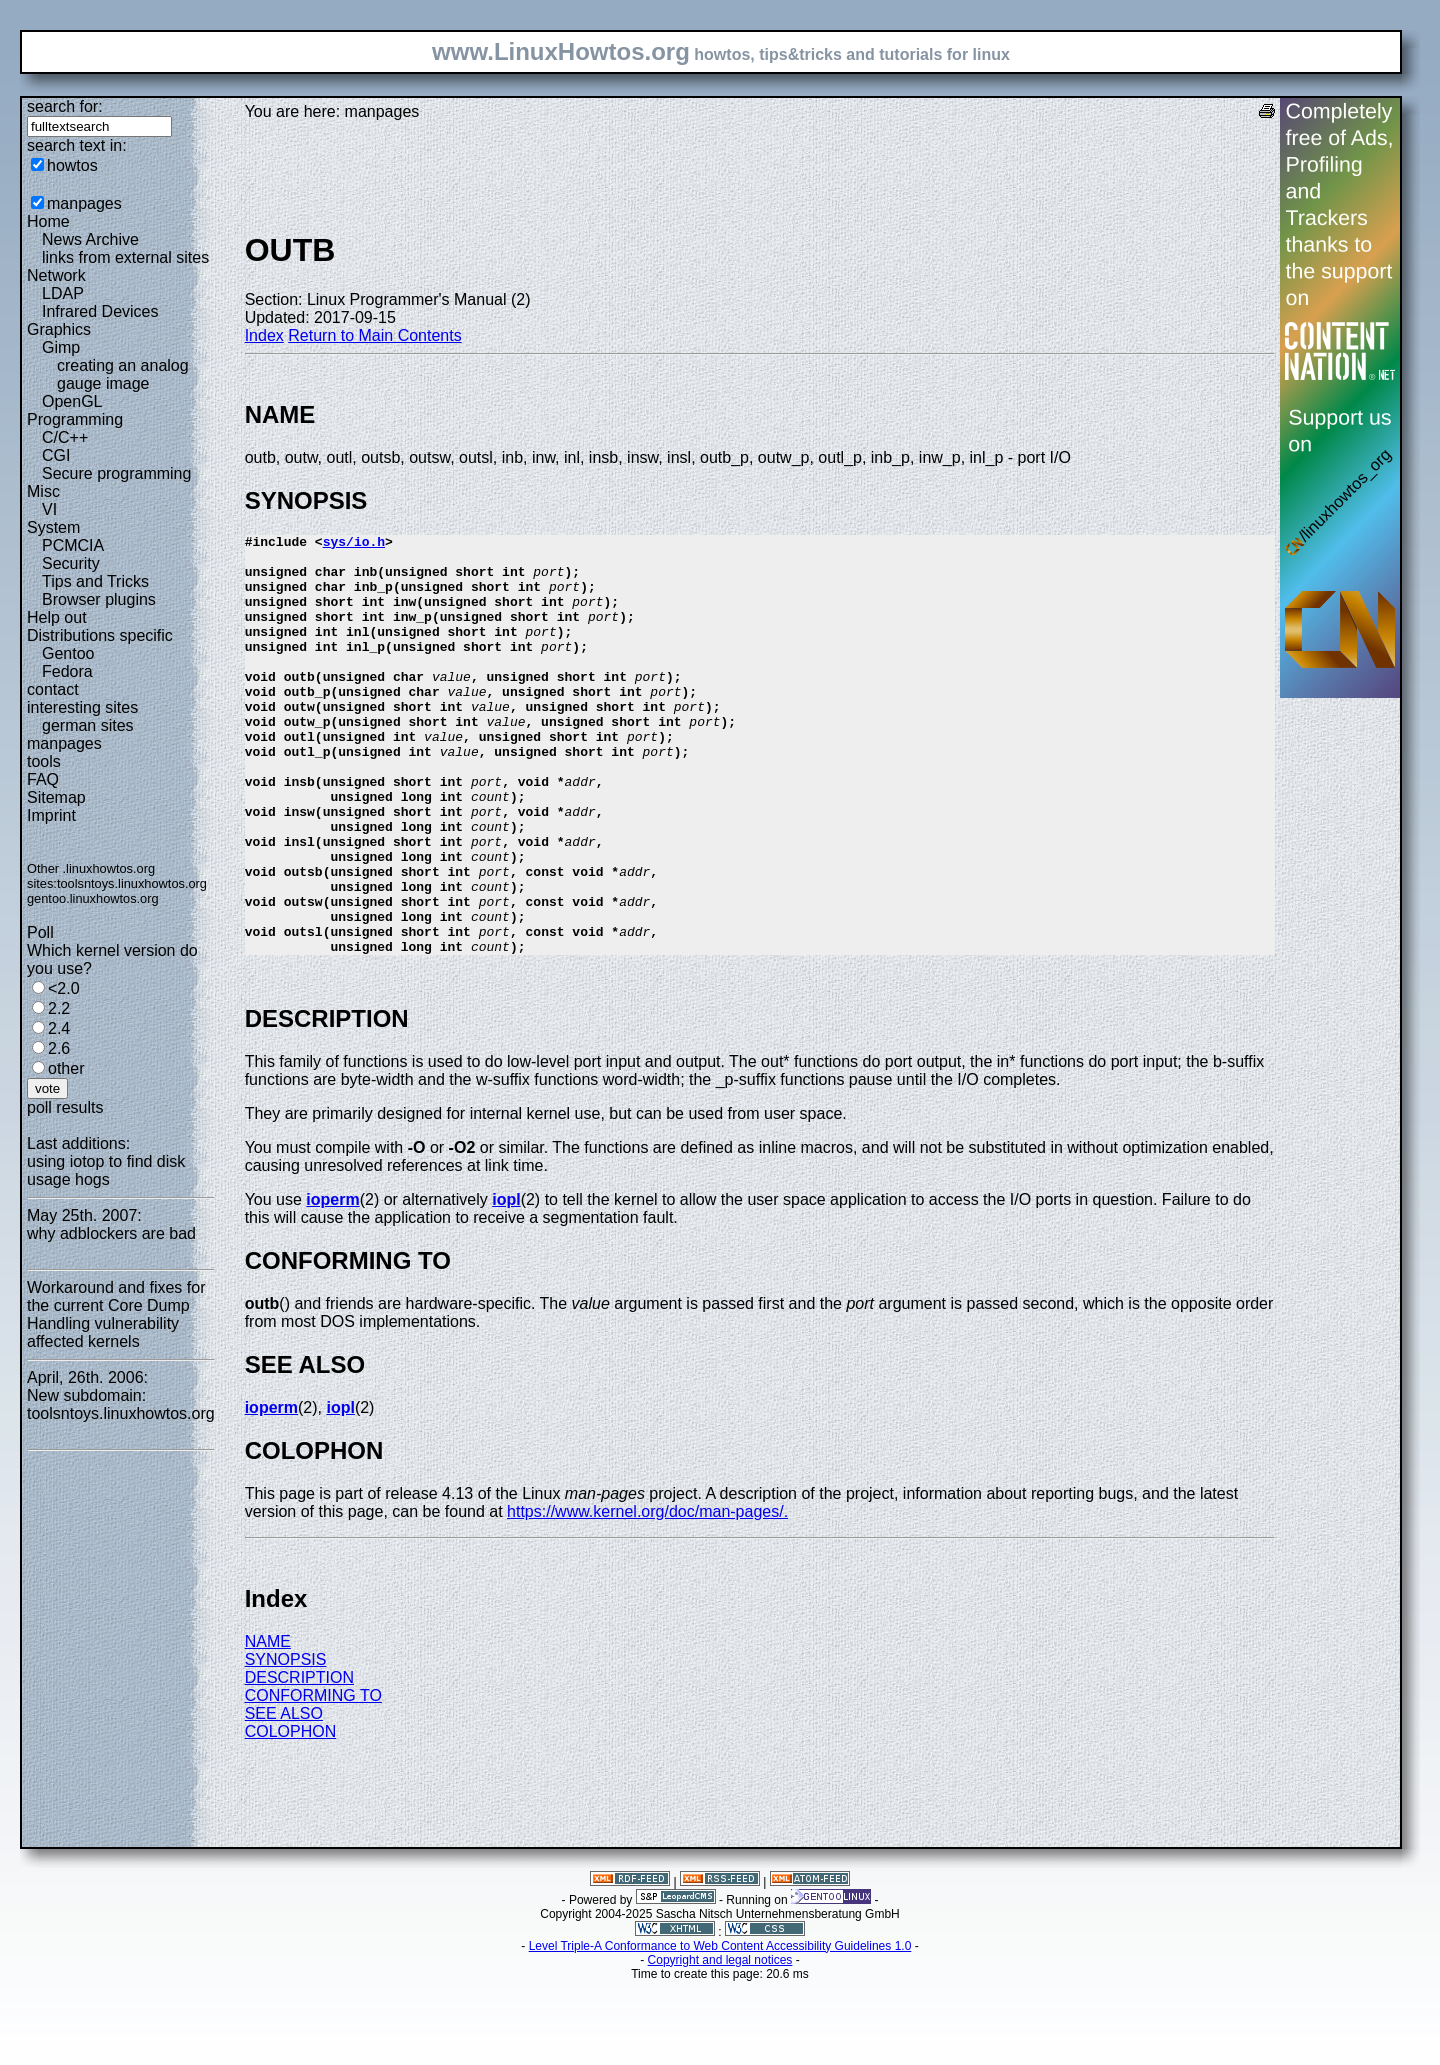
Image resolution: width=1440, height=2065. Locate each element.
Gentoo (68, 653)
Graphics (59, 329)
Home (48, 221)
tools (44, 761)
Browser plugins (99, 599)
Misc (43, 491)
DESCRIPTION (299, 1761)
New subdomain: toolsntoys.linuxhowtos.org (121, 1404)
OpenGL (72, 401)
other (66, 1068)
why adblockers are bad (111, 1233)
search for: (65, 106)
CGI (56, 455)
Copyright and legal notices (720, 2044)
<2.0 (64, 988)
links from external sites (125, 257)
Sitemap (56, 797)
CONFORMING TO (313, 1779)
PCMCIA (73, 545)
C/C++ (65, 437)
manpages (84, 203)
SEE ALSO (284, 1797)
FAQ (43, 779)
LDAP (63, 293)
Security (71, 563)
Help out (57, 617)
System (53, 527)
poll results (65, 1107)
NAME (268, 1725)
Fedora (67, 671)
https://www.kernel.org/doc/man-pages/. (647, 1595)
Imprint (51, 815)
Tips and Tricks (95, 581)
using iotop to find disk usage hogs (106, 1170)
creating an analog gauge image (123, 374)
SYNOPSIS (286, 1743)
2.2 (59, 1008)
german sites (88, 725)
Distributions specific (100, 635)
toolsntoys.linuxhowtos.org (132, 883)
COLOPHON (291, 1815)
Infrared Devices (100, 311)
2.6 (59, 1048)
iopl (506, 1283)
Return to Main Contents (374, 335)
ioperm (332, 1283)
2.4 (59, 1028)
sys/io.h (354, 544)
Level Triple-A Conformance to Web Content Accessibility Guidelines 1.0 (720, 2030)
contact (53, 689)
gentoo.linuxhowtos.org (93, 898)
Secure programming (116, 473)
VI (49, 509)
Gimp (61, 347)
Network (56, 275)
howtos (72, 165)
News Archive (90, 239)
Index (264, 335)
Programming (75, 419)
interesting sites (82, 707)
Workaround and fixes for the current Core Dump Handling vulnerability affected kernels (116, 1314)
